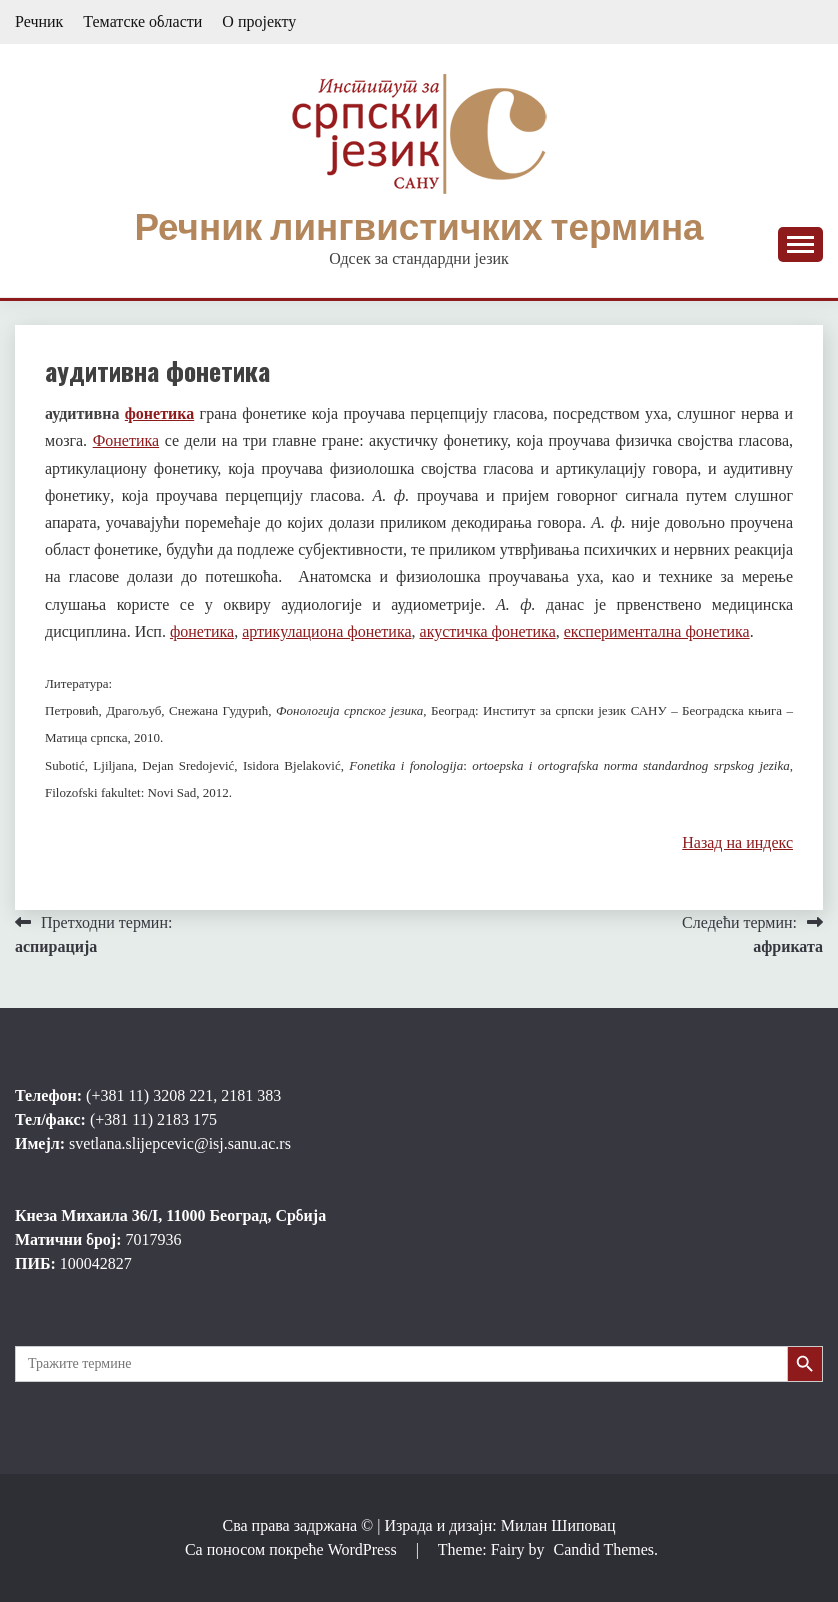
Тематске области (142, 21)
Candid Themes (603, 1549)
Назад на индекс (737, 842)
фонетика (159, 413)
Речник (39, 21)
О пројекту (259, 21)
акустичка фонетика (488, 631)
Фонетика (126, 440)
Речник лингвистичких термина (418, 227)
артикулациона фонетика (326, 631)
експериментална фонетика (657, 631)
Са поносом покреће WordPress (293, 1549)
